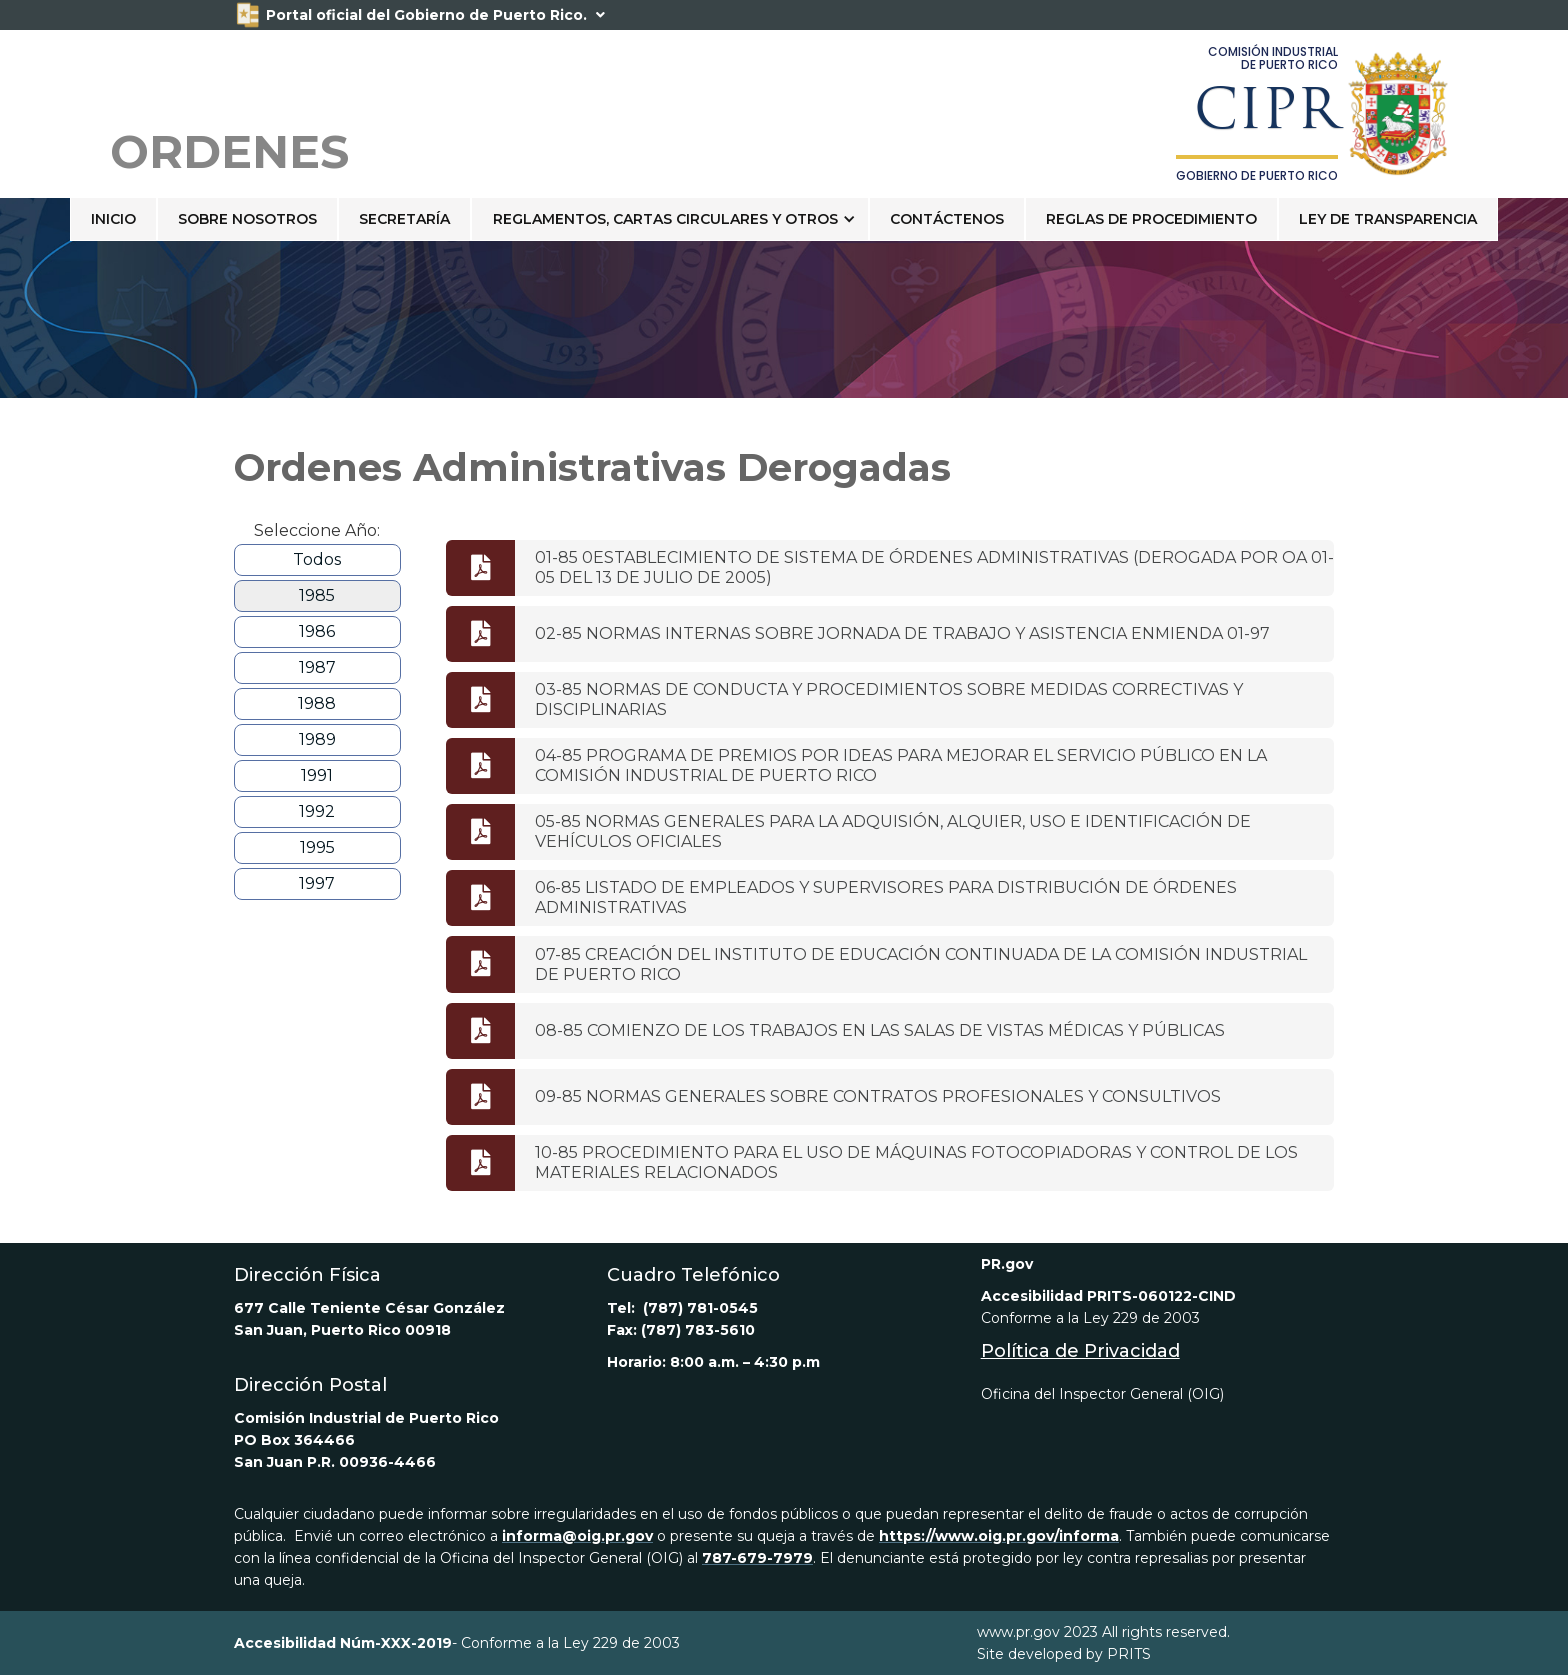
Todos (317, 559)
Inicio (113, 219)
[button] (670, 219)
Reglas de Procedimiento (1151, 219)
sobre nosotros (247, 219)
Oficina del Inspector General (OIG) (1102, 1394)
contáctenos (947, 219)
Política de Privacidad (1080, 1351)
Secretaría (404, 219)
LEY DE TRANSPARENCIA (1388, 219)
